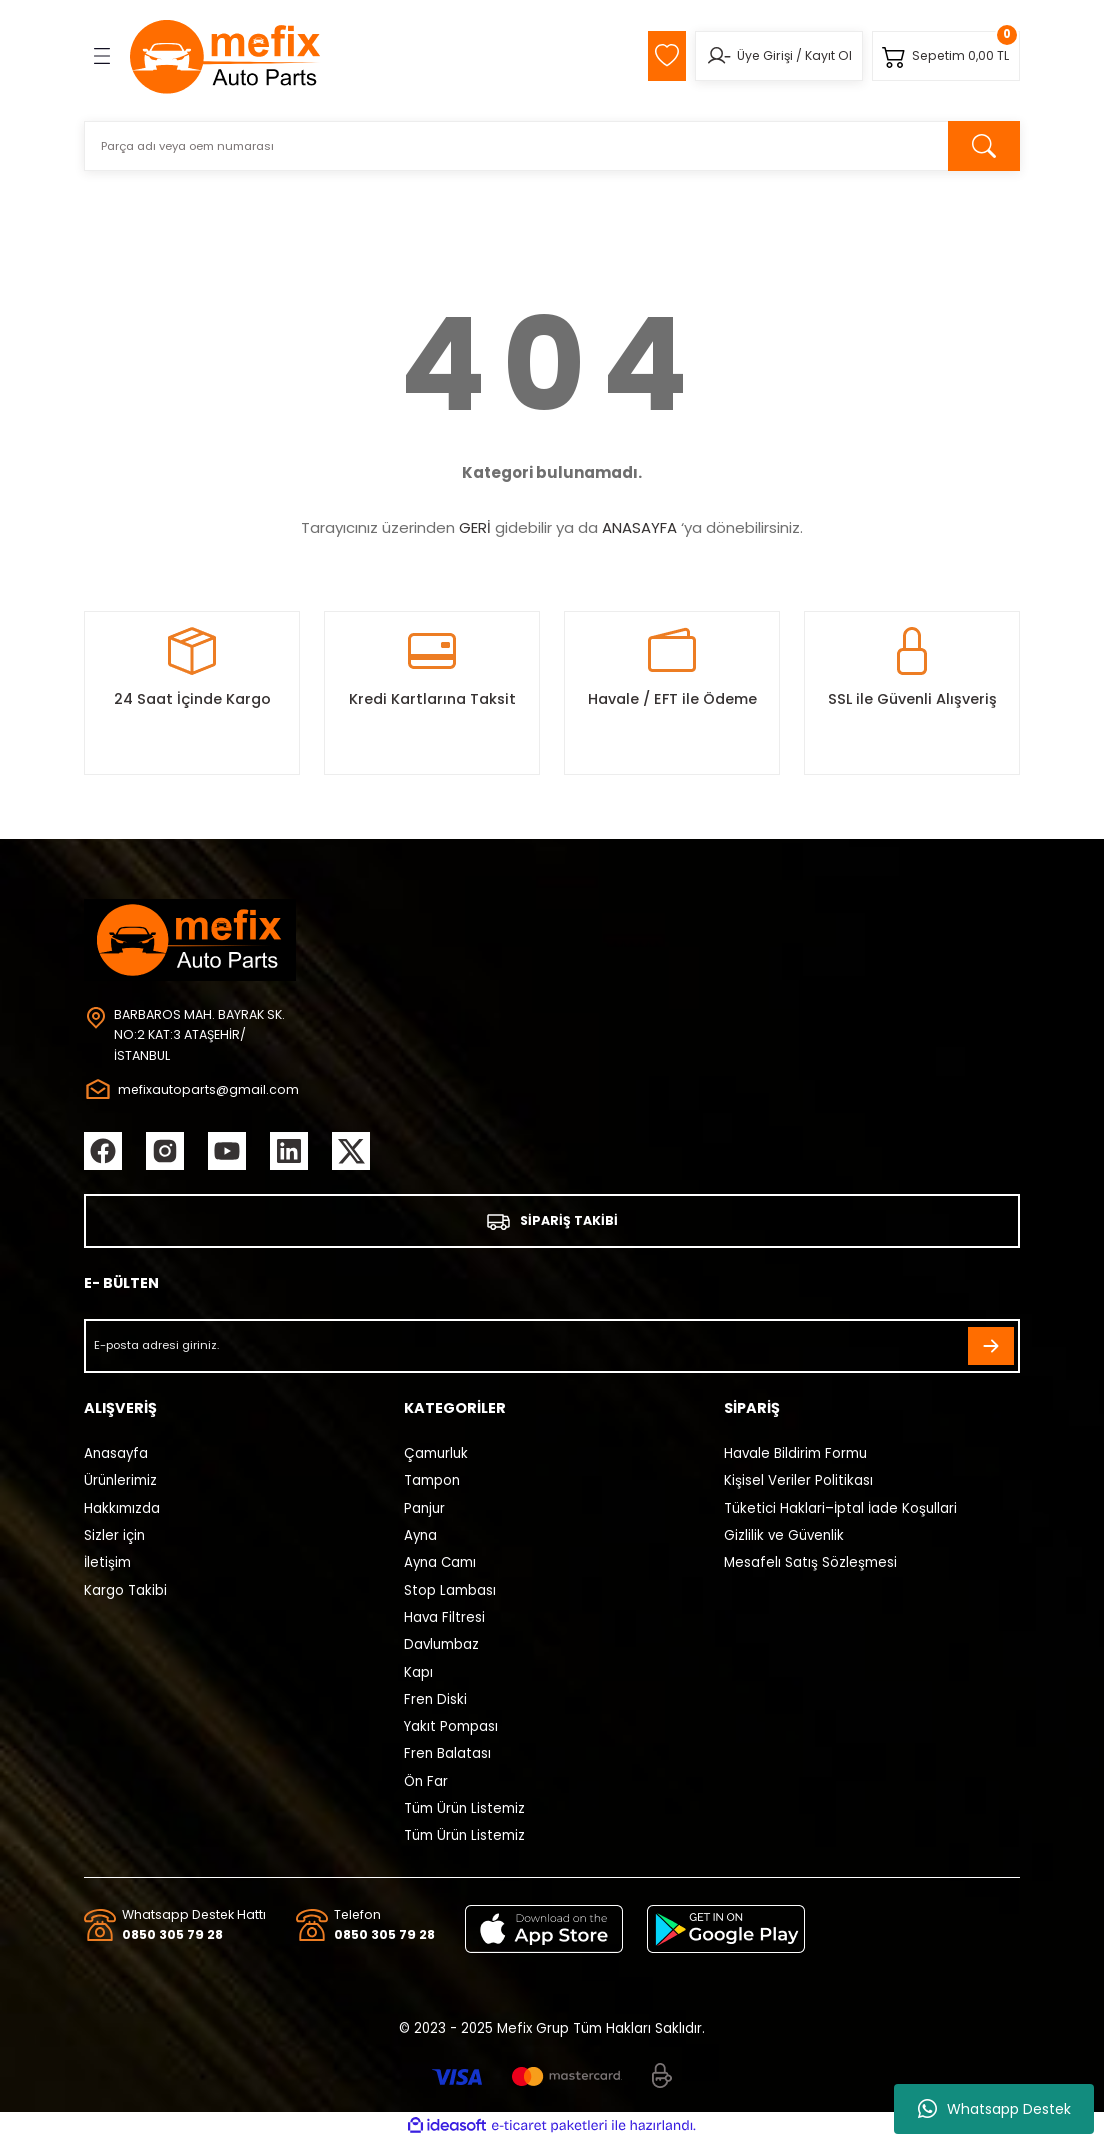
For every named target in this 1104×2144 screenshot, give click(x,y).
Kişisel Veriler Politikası (798, 1483)
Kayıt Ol (821, 55)
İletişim (107, 1565)
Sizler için (114, 1538)
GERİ (475, 527)
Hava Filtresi (444, 1619)
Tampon (432, 1483)
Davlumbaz (441, 1647)
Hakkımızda (122, 1510)
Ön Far (426, 1783)
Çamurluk (436, 1456)
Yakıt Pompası (451, 1729)
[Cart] (943, 56)
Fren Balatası (447, 1756)
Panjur (424, 1510)
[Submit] (991, 1348)
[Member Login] (711, 56)
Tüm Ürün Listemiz (464, 1811)
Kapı (418, 1674)
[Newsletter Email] (552, 1348)
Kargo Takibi (125, 1592)
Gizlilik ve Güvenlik (784, 1538)
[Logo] (226, 56)
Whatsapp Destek (994, 2109)
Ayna (420, 1538)
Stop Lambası (450, 1592)
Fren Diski (435, 1701)
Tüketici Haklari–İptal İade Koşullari (840, 1510)
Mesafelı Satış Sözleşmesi (810, 1565)
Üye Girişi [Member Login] (758, 55)
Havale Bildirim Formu (795, 1456)
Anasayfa (116, 1456)
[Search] (552, 146)
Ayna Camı (440, 1565)
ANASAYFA (639, 527)
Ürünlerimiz (120, 1483)
